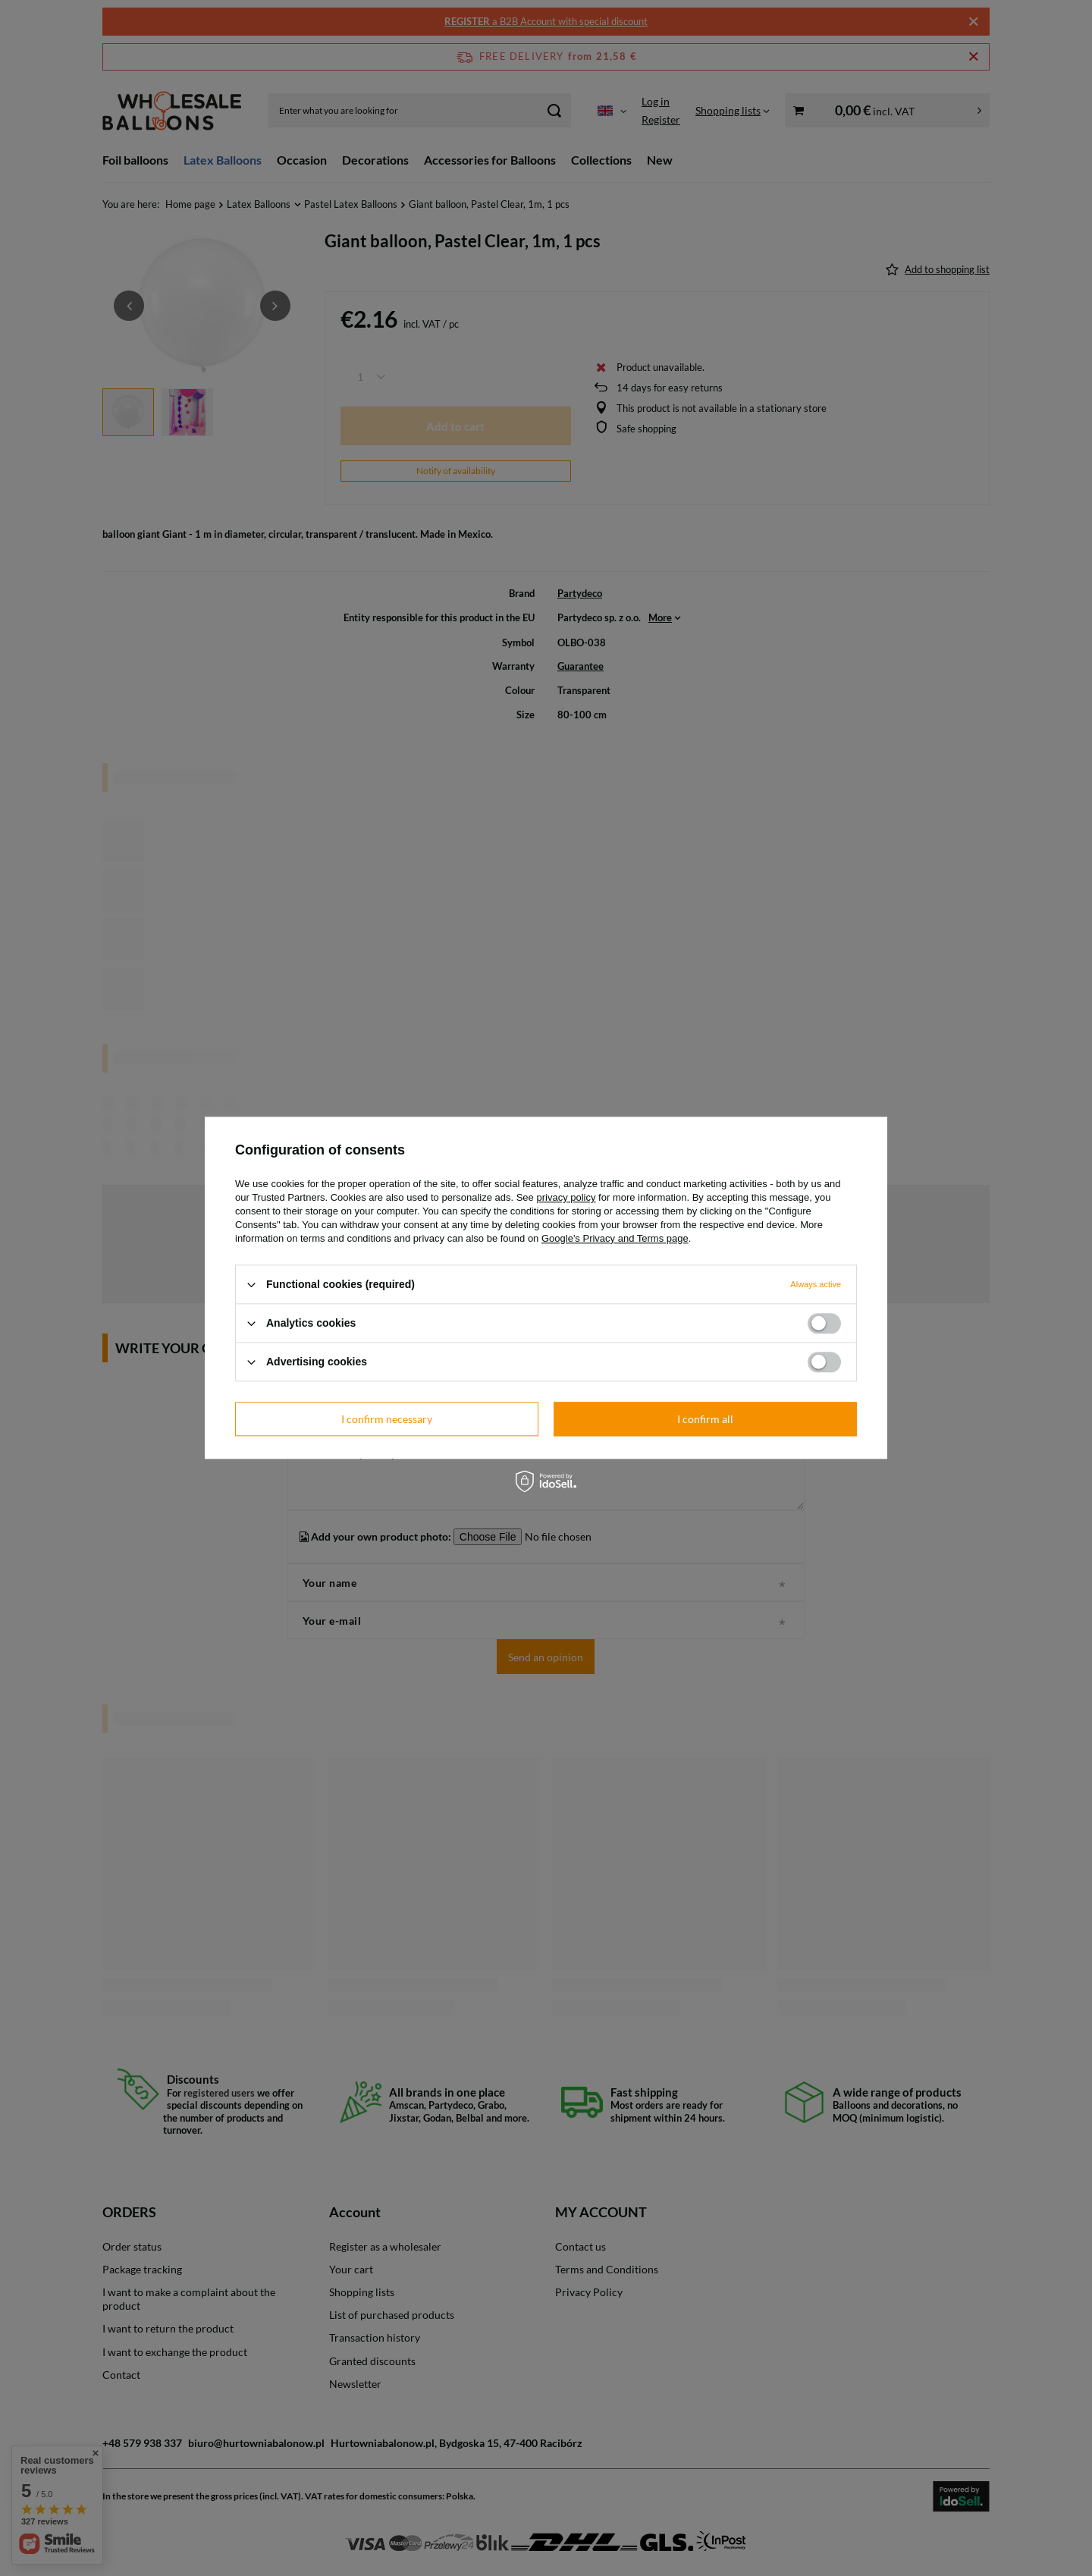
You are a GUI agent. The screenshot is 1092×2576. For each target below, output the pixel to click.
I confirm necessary (386, 1418)
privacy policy (565, 1197)
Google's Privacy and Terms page (615, 1238)
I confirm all (705, 1418)
